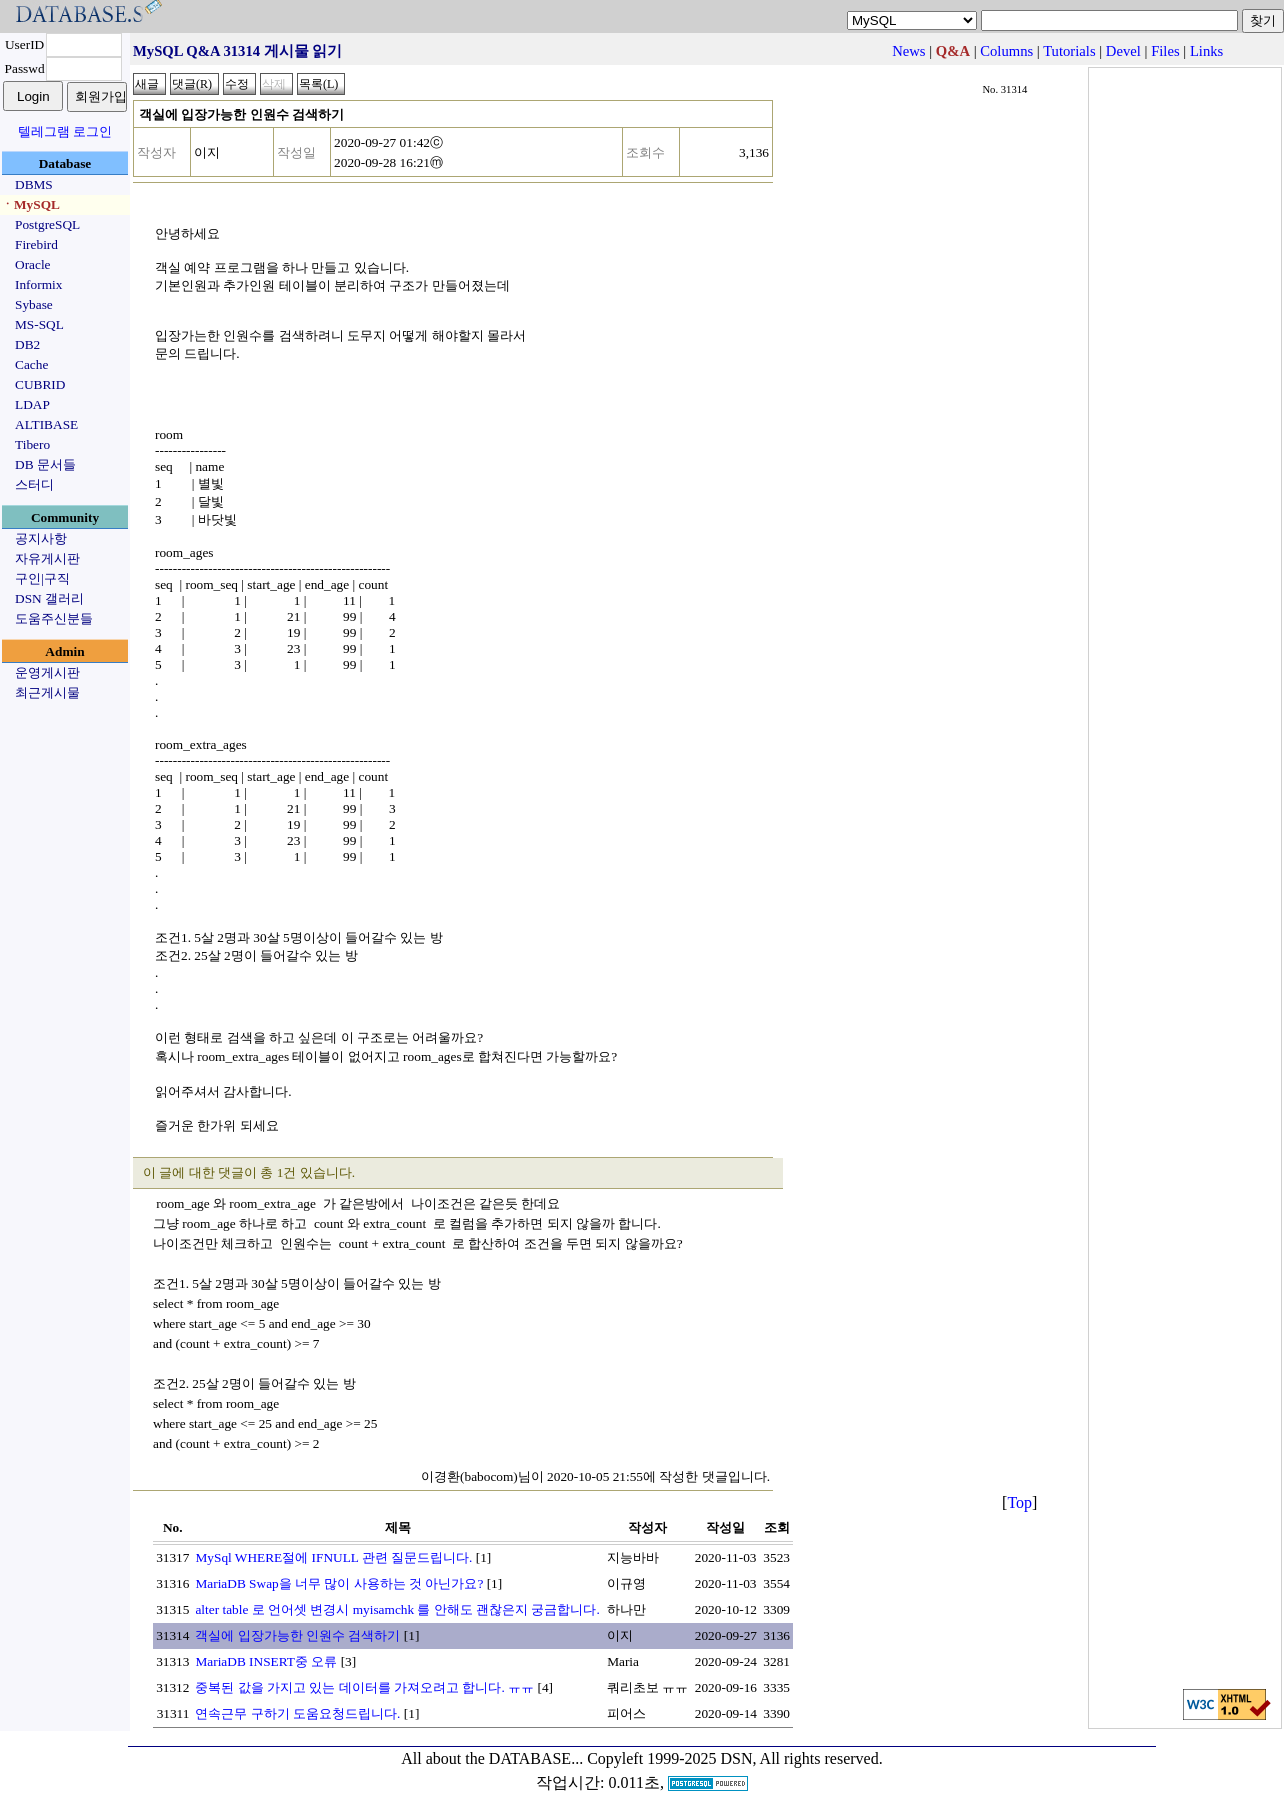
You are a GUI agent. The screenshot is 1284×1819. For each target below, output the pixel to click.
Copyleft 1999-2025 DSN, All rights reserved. (735, 1758)
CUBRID (40, 384)
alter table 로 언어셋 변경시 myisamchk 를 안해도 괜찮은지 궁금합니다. (397, 1609)
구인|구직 (42, 578)
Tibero (32, 444)
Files (1165, 51)
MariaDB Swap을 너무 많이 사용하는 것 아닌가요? (339, 1583)
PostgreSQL (47, 224)
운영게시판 (47, 672)
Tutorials (1069, 51)
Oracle (33, 264)
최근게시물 (47, 692)
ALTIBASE (46, 424)
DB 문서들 (45, 464)
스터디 (34, 484)
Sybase (34, 304)
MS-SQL (39, 324)
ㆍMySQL (30, 204)
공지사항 (41, 538)
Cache (31, 364)
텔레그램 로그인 (65, 131)
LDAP (32, 404)
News (908, 51)
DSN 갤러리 (49, 598)
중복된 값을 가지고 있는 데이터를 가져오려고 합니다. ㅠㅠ (364, 1687)
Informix (38, 284)
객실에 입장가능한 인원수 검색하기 (297, 1635)
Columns (1006, 51)
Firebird (36, 244)
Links (1206, 51)
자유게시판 (47, 558)
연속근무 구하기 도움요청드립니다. (297, 1713)
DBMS (34, 184)
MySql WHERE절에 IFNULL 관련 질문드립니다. (333, 1557)
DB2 (27, 344)
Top (1019, 1502)
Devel (1123, 51)
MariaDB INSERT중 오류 (266, 1661)
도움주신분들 (54, 618)
